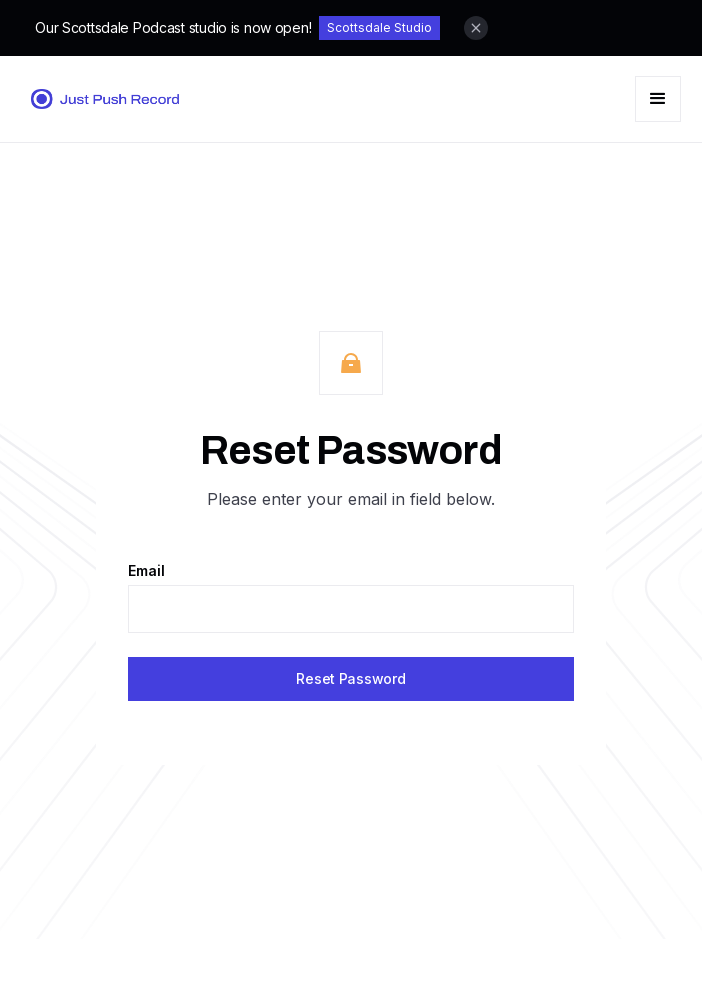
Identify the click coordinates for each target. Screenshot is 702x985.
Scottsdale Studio (379, 27)
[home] (99, 99)
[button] (658, 99)
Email (146, 571)
